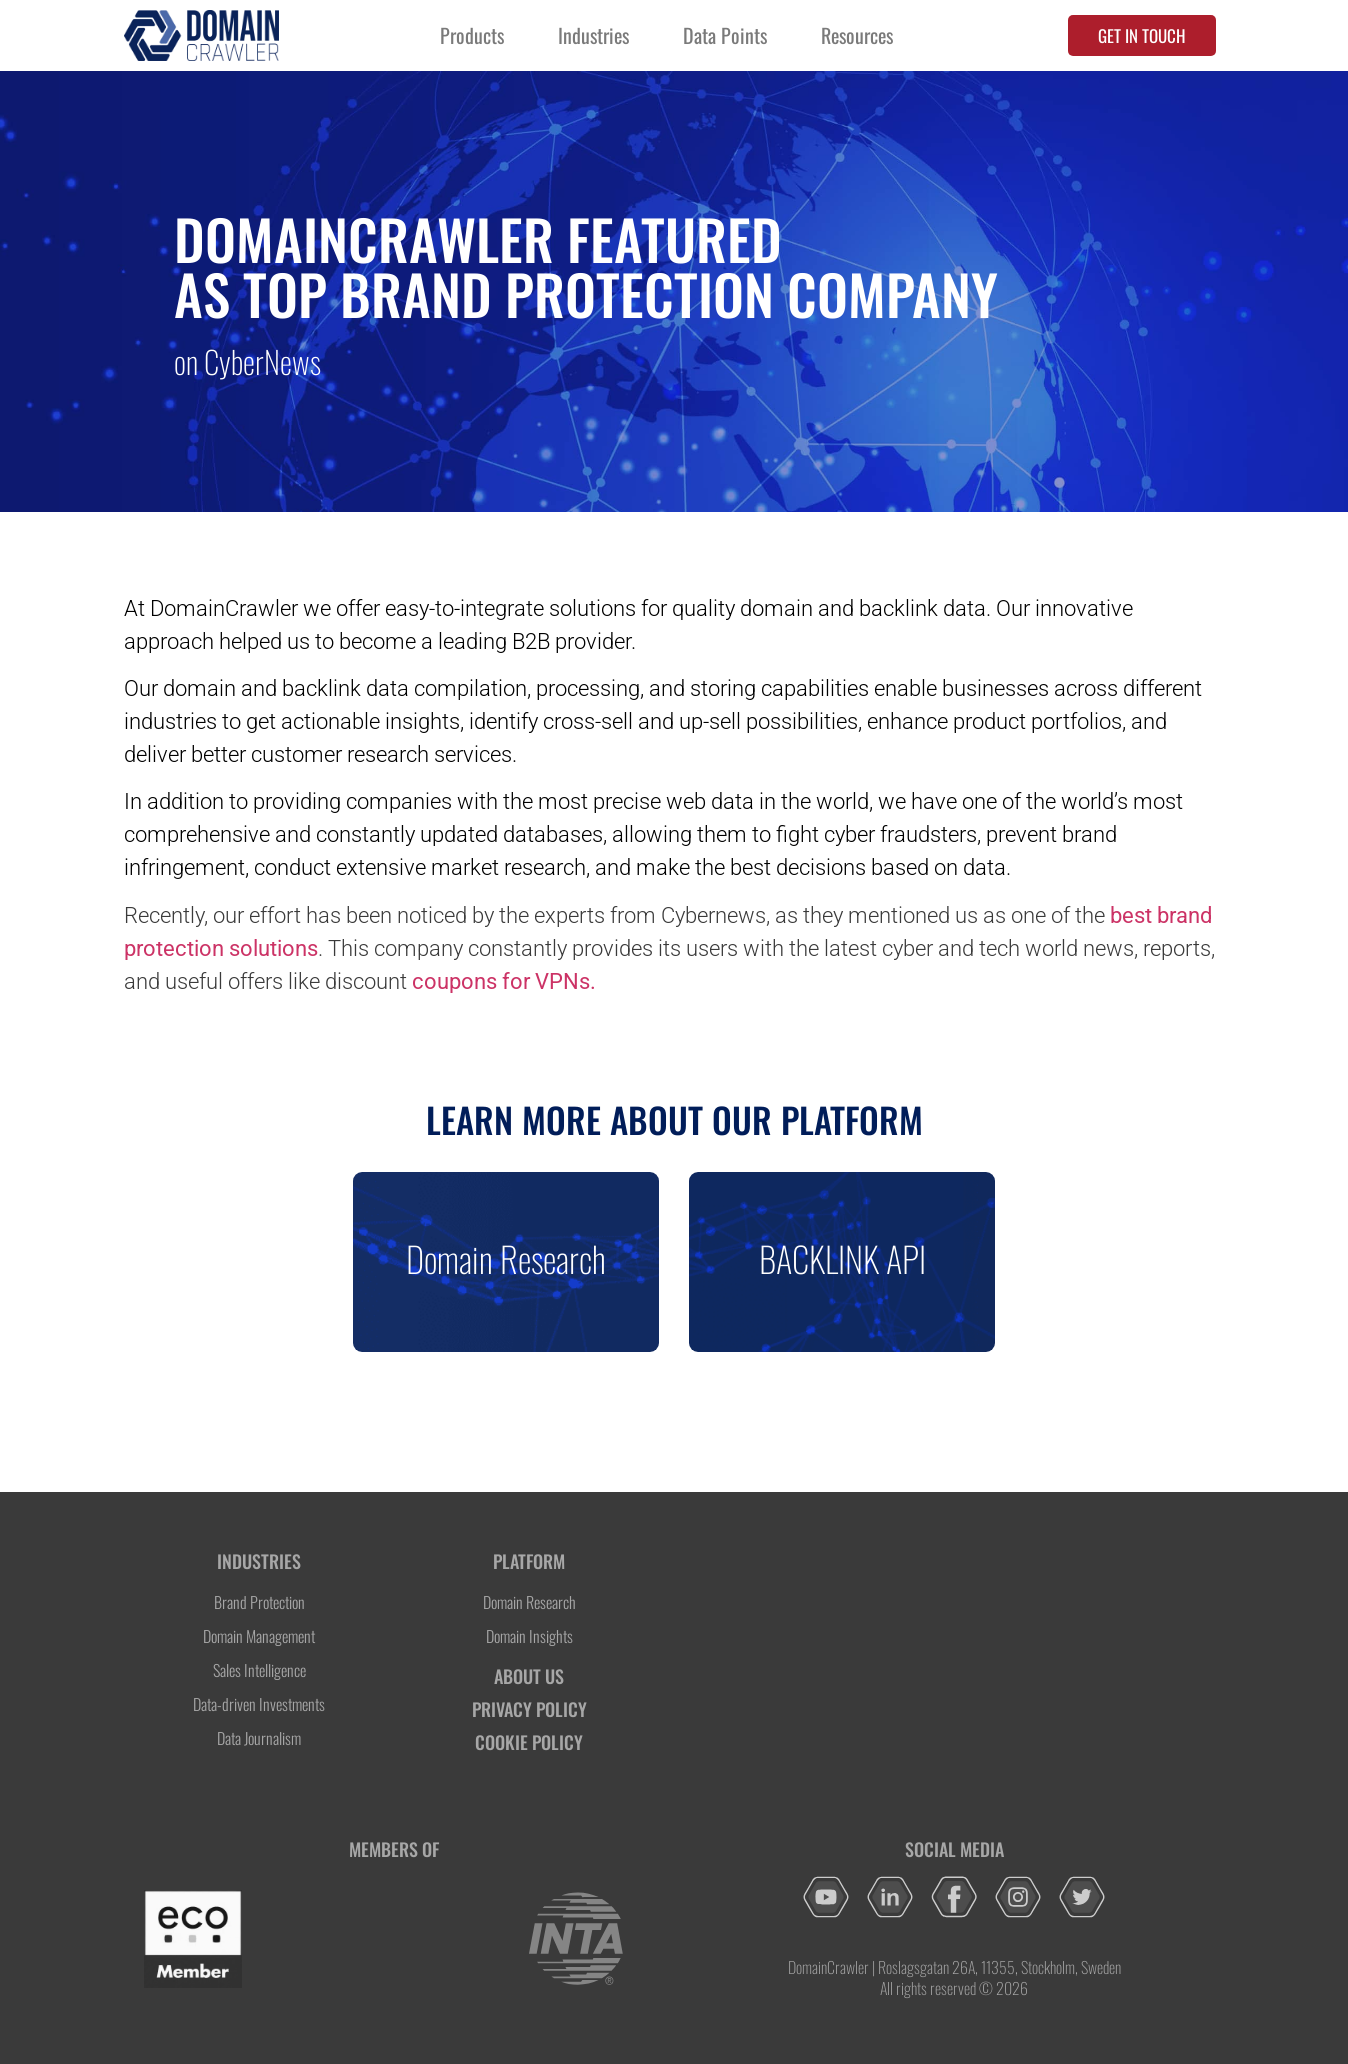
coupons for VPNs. (504, 981)
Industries (593, 35)
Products (472, 35)
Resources (857, 35)
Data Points (725, 35)
